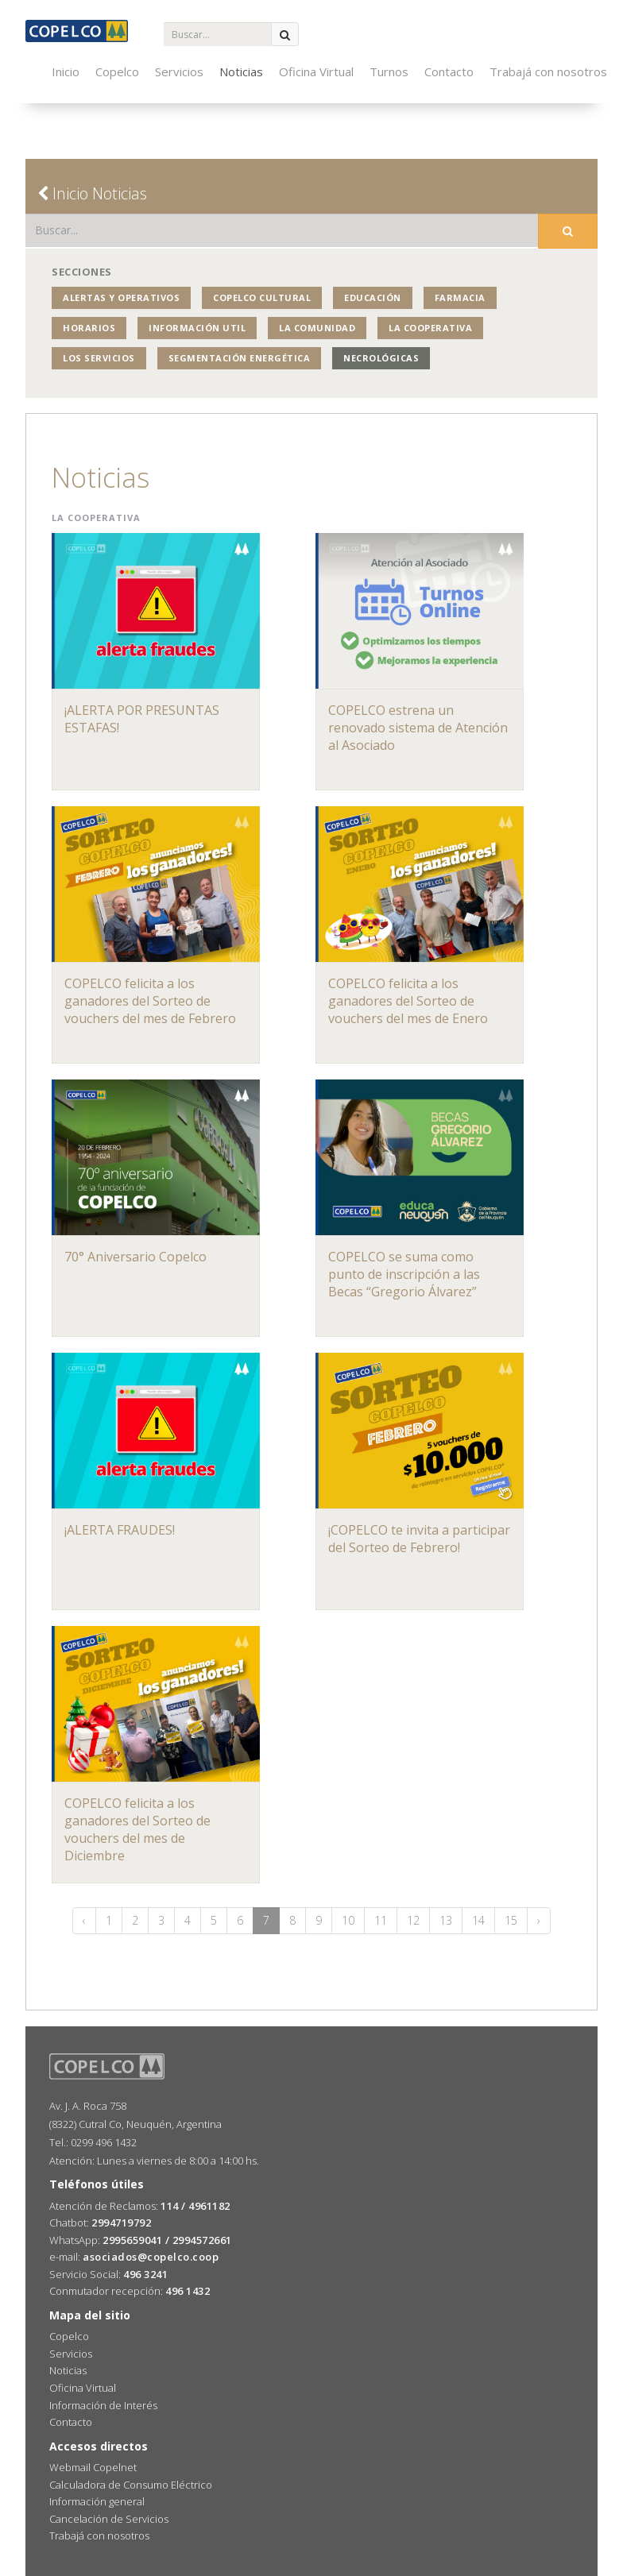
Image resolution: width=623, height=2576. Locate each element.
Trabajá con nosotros (548, 71)
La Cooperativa (430, 328)
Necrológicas (381, 358)
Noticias (241, 71)
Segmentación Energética (239, 358)
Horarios (89, 328)
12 (413, 1920)
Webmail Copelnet (93, 2467)
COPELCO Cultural (262, 297)
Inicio (65, 71)
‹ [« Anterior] (84, 1920)
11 (380, 1920)
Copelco (117, 71)
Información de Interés (103, 2405)
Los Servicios (99, 358)
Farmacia (460, 297)
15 (511, 1920)
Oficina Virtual (316, 71)
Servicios (179, 71)
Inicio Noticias (92, 193)
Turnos (389, 71)
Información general (97, 2501)
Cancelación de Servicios (108, 2519)
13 (445, 1920)
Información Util (197, 328)
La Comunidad (317, 328)
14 (478, 1920)
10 (348, 1920)
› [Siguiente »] (538, 1920)
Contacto (449, 71)
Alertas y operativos (121, 297)
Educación (372, 297)
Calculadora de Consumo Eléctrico (130, 2485)
